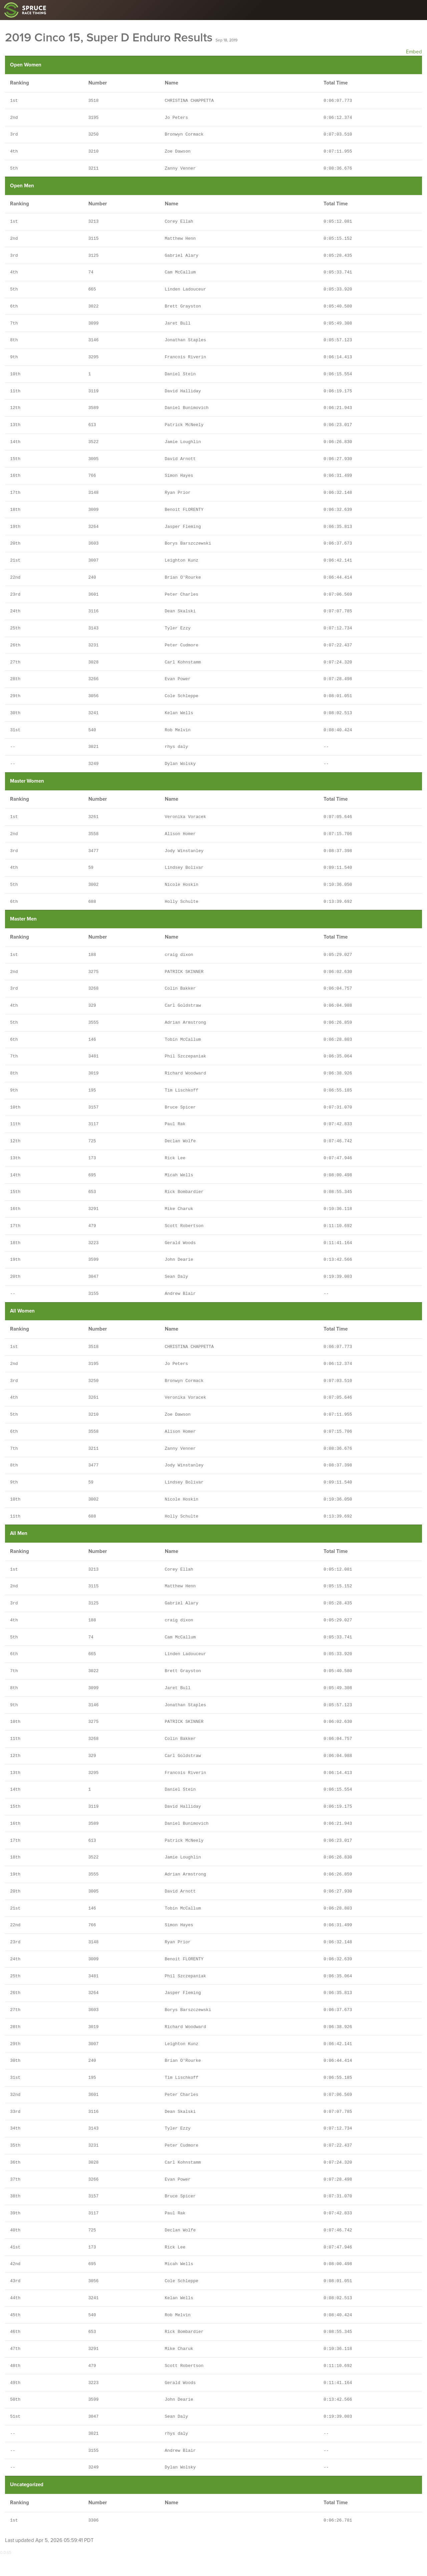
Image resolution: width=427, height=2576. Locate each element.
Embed (414, 52)
